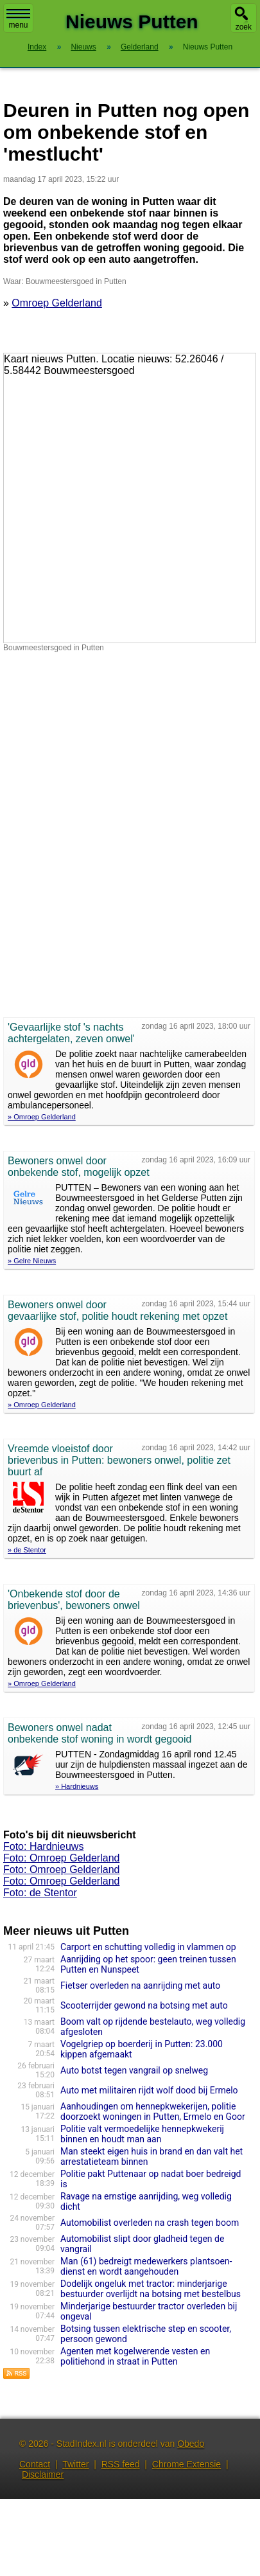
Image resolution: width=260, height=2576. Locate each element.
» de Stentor (27, 1550)
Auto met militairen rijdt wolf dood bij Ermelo (149, 2090)
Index (37, 46)
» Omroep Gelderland (42, 1117)
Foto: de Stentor (40, 1892)
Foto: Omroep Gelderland (61, 1857)
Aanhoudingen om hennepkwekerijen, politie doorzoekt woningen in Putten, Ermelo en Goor (152, 2111)
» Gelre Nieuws (32, 1261)
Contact (34, 2464)
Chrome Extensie (186, 2464)
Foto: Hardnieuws (43, 1846)
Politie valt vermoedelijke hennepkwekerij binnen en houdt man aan (142, 2134)
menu (18, 19)
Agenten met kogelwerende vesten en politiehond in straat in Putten (135, 2356)
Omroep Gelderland (57, 303)
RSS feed (120, 2464)
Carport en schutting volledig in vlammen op (148, 1947)
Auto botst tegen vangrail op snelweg (134, 2070)
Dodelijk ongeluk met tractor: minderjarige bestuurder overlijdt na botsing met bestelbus (150, 2288)
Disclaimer (43, 2474)
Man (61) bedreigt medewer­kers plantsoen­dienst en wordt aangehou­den (146, 2266)
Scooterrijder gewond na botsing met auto (144, 2005)
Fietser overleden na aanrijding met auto (140, 1985)
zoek (244, 26)
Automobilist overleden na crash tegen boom (149, 2222)
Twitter (75, 2464)
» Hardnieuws (76, 1786)
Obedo (190, 2443)
